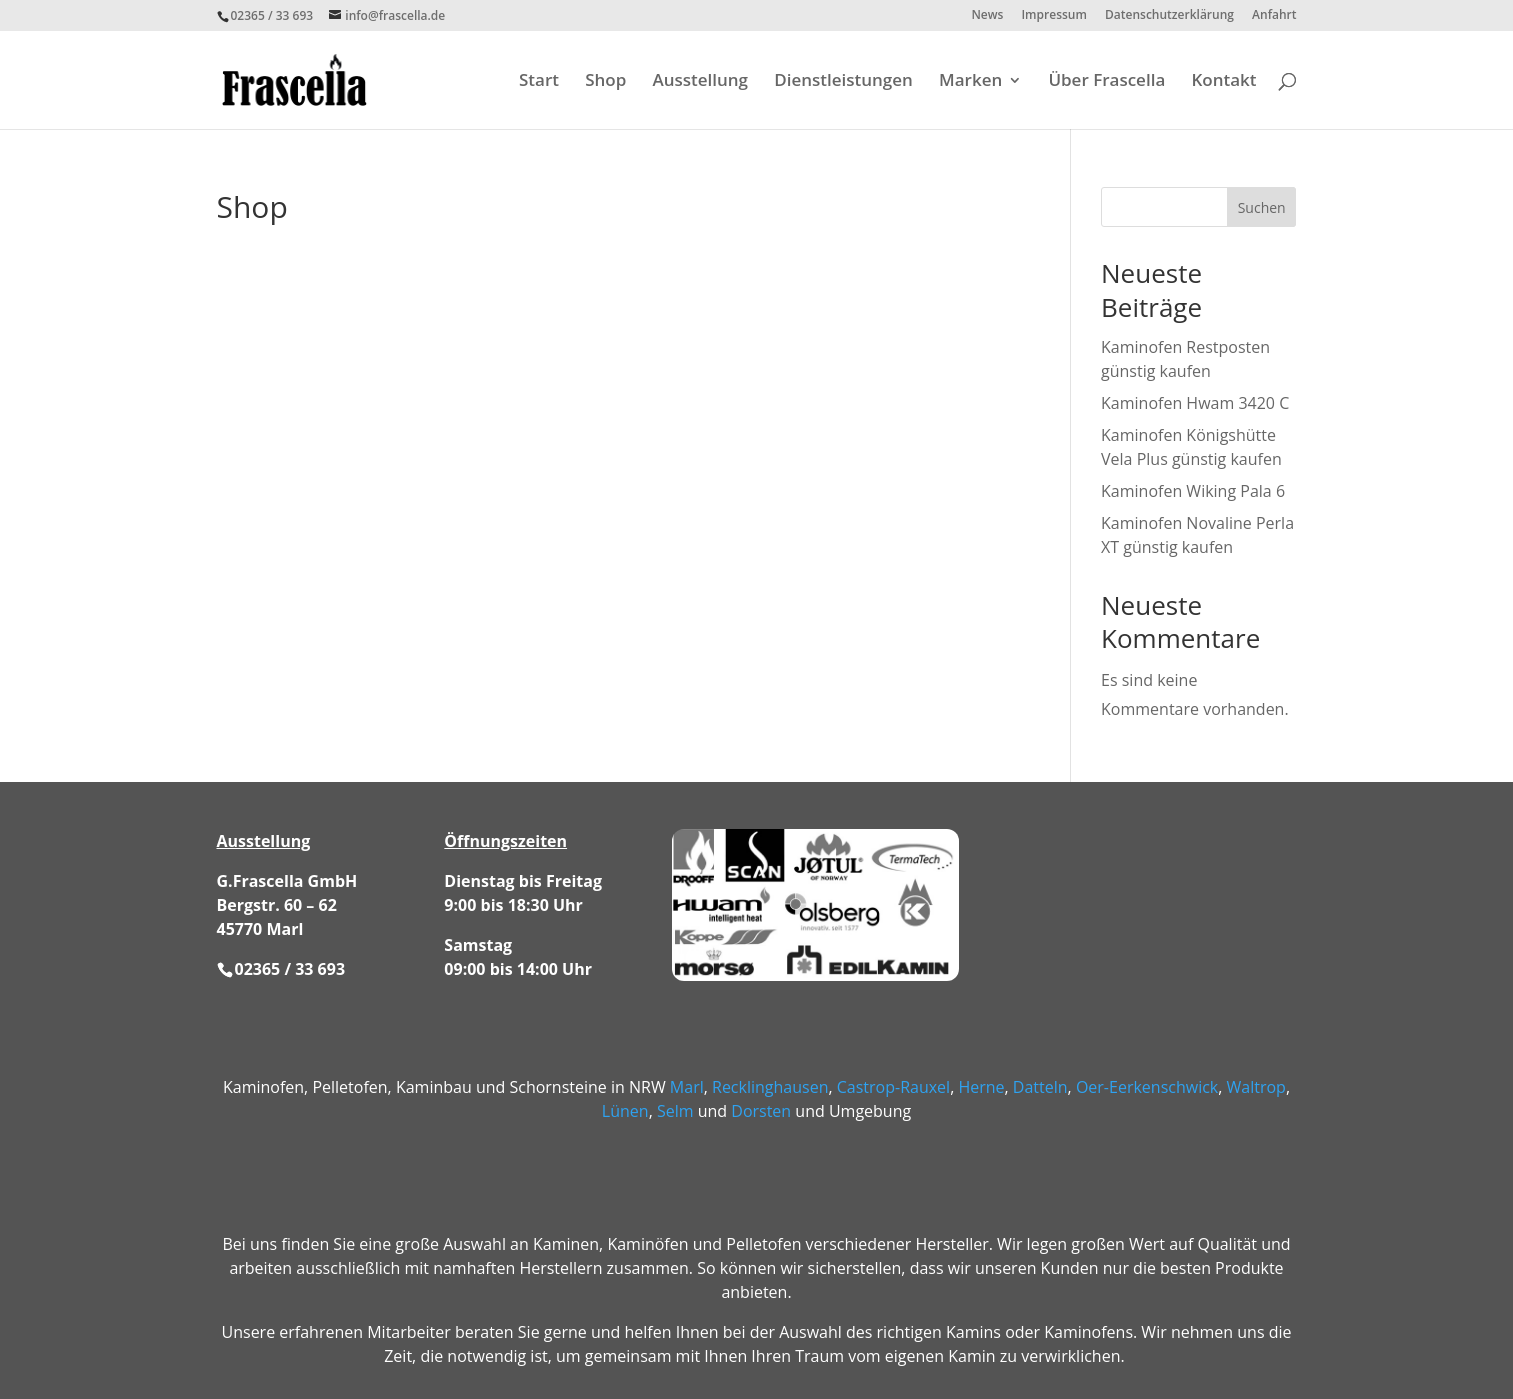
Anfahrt (1274, 16)
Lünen (625, 1111)
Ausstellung (700, 82)
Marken (970, 82)
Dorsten (761, 1111)
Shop (605, 82)
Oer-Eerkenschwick (1147, 1087)
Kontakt (1223, 82)
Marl (687, 1087)
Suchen (1262, 207)
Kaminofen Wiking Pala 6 (1193, 491)
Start (539, 82)
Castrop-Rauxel (893, 1087)
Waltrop (1256, 1087)
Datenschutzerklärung (1169, 16)
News (987, 16)
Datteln (1040, 1087)
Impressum (1053, 16)
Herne (981, 1087)
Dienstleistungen (843, 82)
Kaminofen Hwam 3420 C (1195, 403)
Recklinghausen (770, 1087)
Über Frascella (1106, 82)
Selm (675, 1111)
